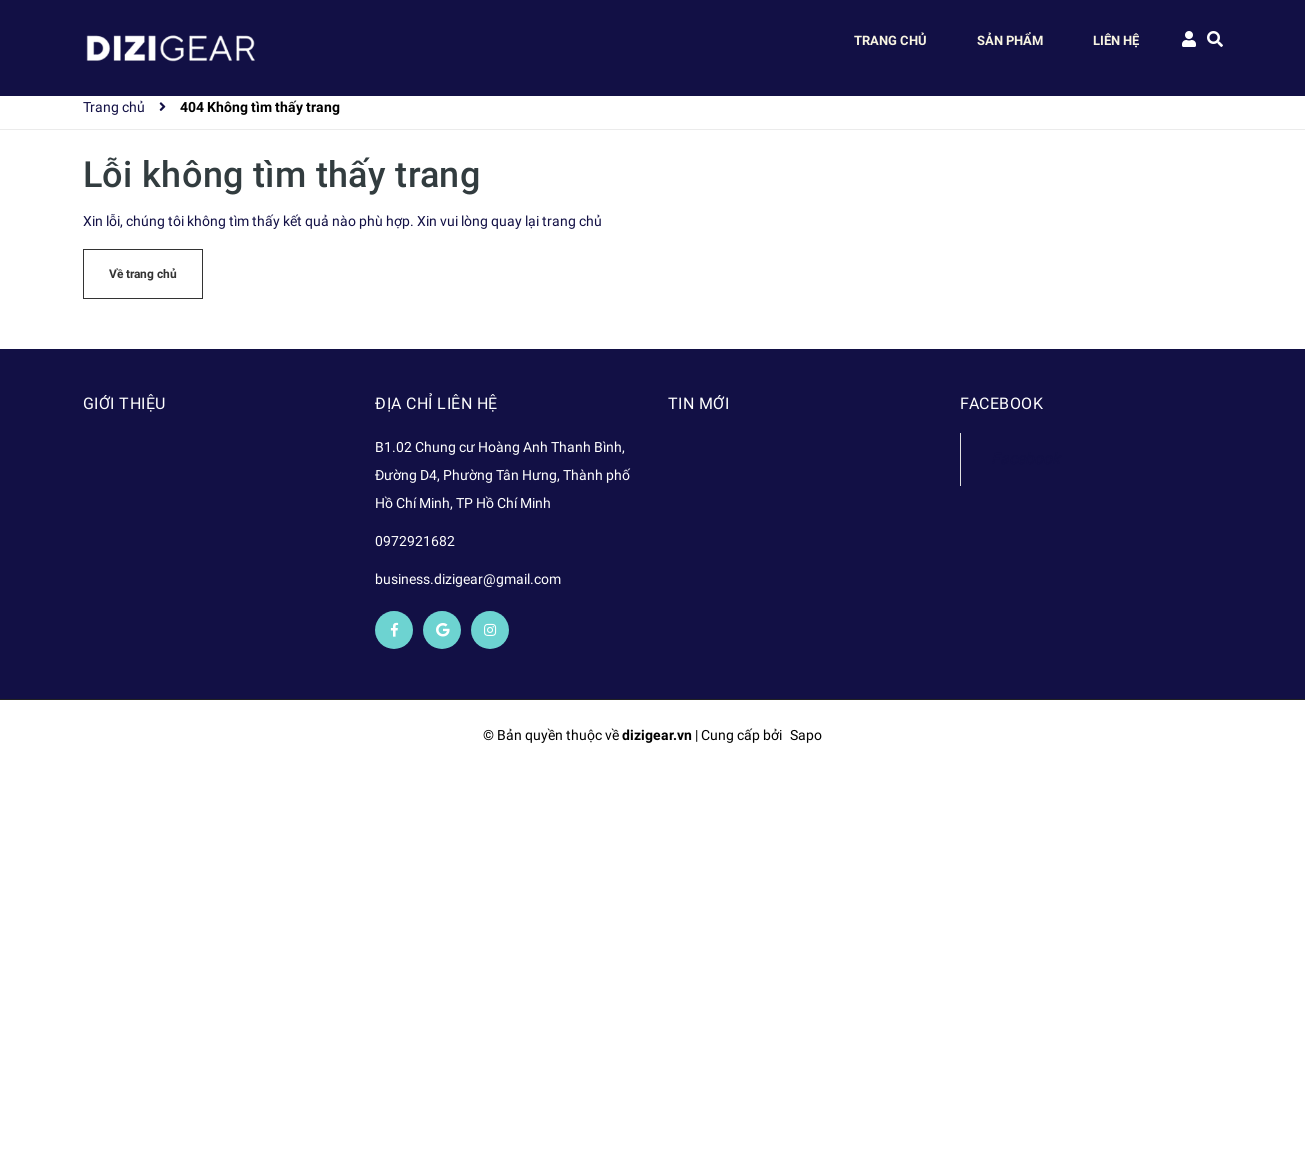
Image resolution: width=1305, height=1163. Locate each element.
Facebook (1025, 458)
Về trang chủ (143, 274)
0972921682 (415, 541)
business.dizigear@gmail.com (468, 579)
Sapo (806, 735)
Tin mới (699, 403)
